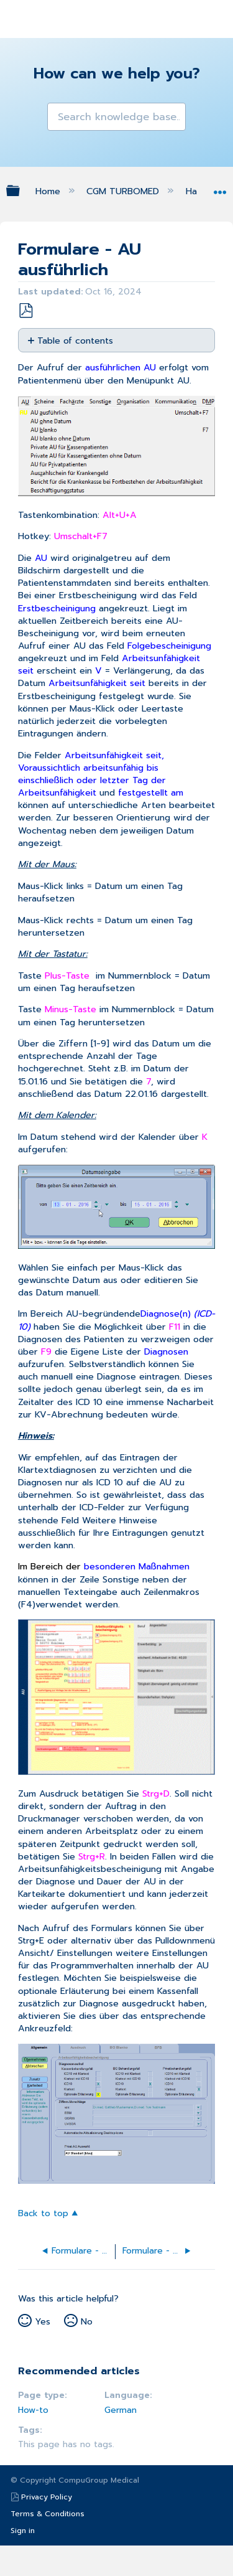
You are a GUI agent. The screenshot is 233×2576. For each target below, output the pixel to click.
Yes (42, 2321)
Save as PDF (25, 311)
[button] (57, 113)
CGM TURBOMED (124, 191)
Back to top (43, 2213)
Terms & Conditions (48, 2513)
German (120, 2410)
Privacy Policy (46, 2497)
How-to (33, 2410)
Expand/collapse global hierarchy (21, 190)
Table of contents (75, 340)
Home (49, 191)
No (87, 2321)
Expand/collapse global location (220, 187)
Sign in (23, 2530)
